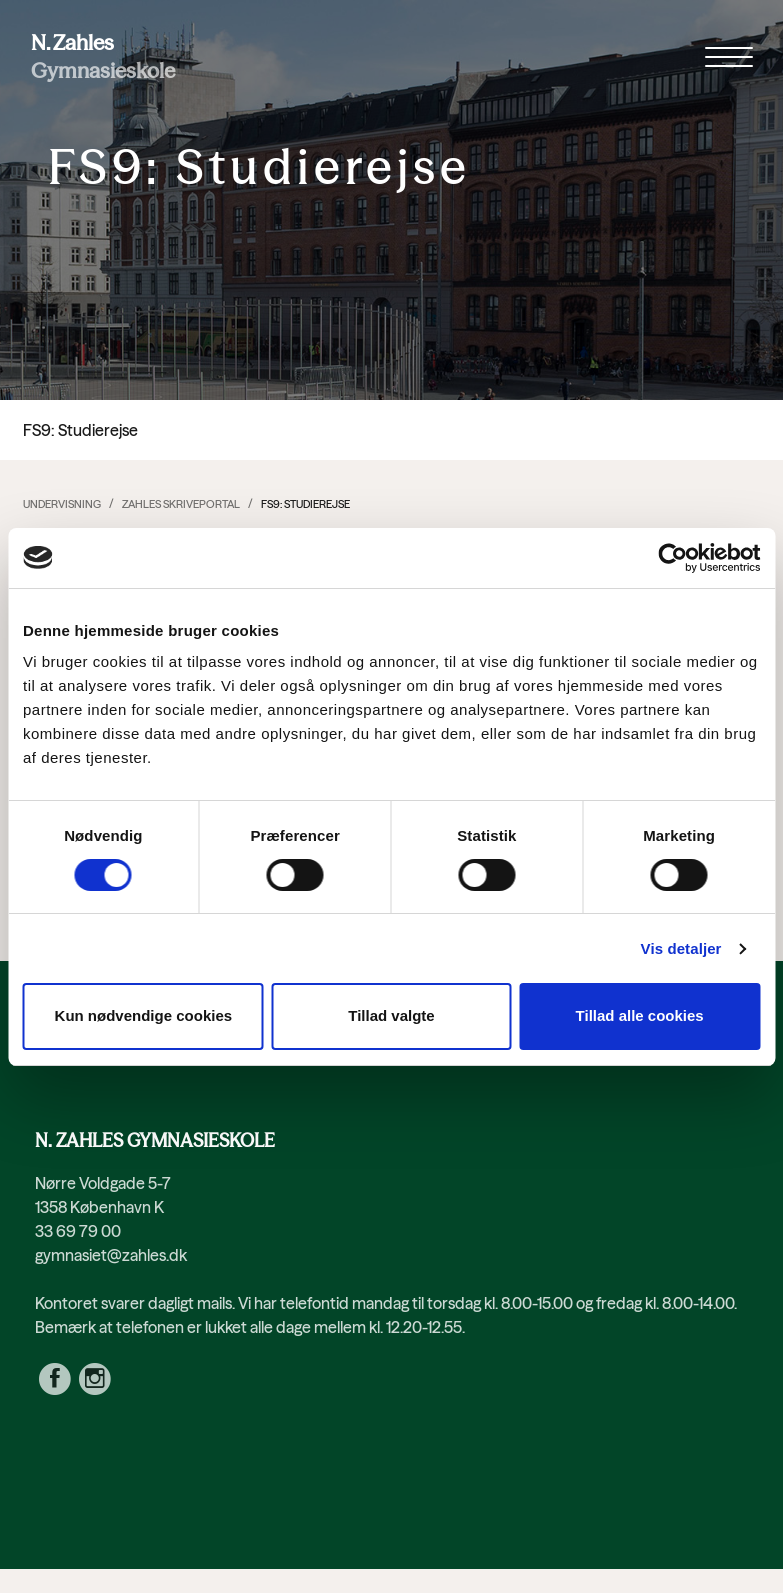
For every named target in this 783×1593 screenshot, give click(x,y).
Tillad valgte (391, 1015)
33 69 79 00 (78, 1231)
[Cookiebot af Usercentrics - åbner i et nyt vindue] (672, 558)
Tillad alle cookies (640, 1015)
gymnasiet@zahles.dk (111, 1255)
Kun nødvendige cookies (144, 1015)
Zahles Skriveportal (181, 504)
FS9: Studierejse (305, 504)
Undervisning (62, 504)
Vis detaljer (681, 948)
